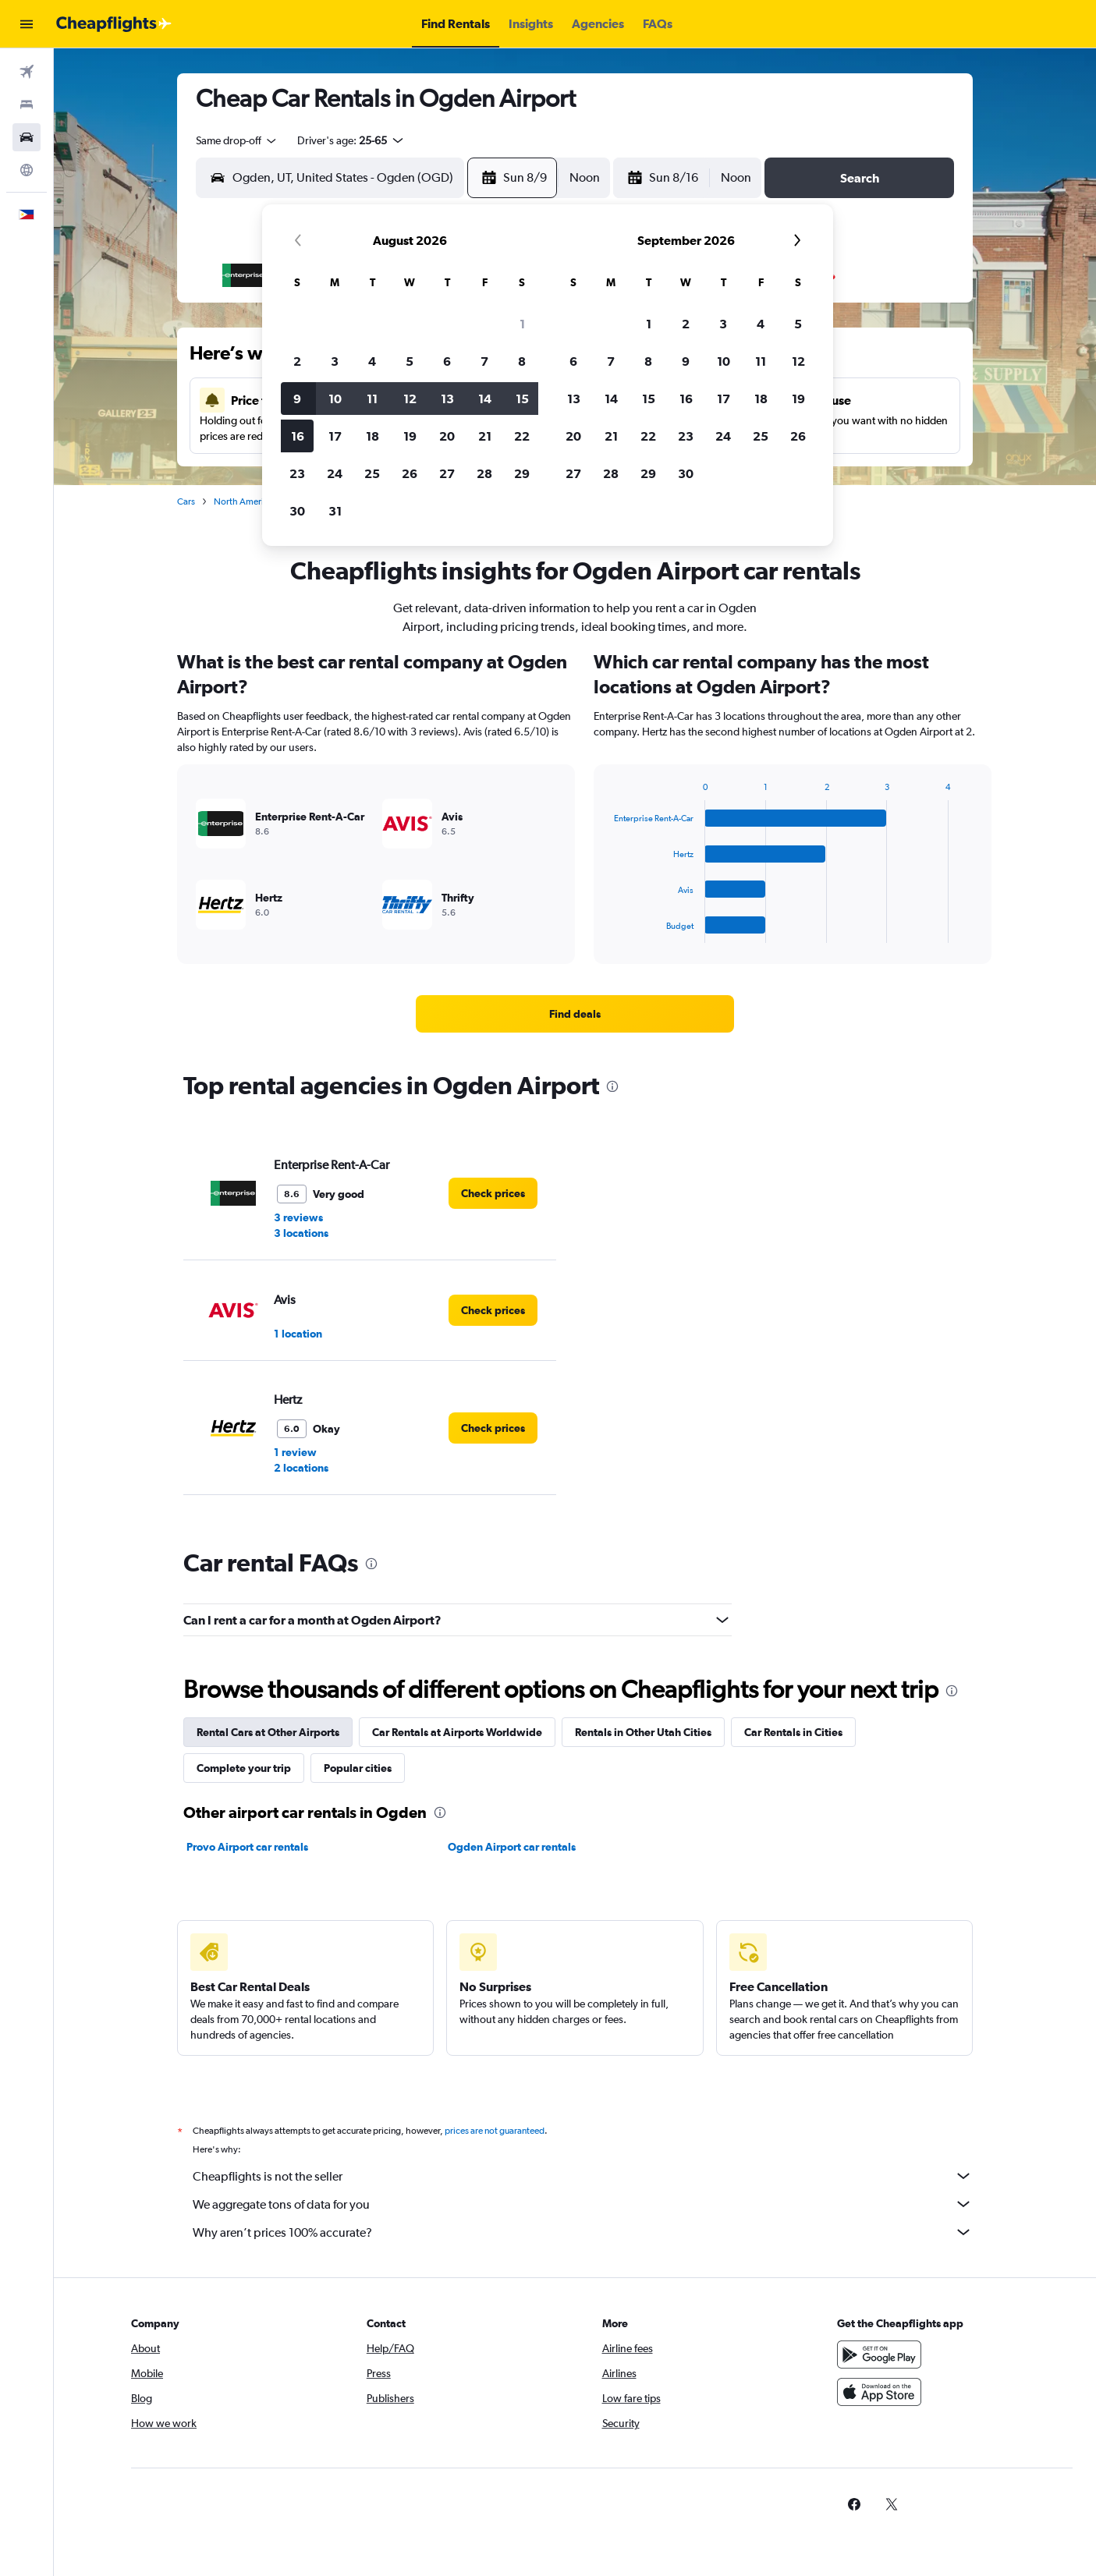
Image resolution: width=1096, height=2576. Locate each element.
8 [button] (522, 361)
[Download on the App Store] (879, 2392)
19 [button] (410, 436)
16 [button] (297, 436)
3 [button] (335, 361)
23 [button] (297, 473)
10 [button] (335, 399)
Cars (186, 501)
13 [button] (447, 399)
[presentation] (612, 1086)
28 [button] (484, 473)
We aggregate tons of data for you (583, 2204)
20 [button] (447, 436)
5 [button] (409, 361)
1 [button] (522, 324)
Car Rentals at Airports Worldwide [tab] (457, 1732)
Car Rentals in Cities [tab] (793, 1732)
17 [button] (335, 436)
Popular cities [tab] (358, 1768)
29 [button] (522, 473)
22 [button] (522, 436)
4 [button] (372, 361)
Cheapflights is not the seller (583, 2176)
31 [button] (335, 511)
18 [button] (372, 436)
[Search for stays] (26, 104)
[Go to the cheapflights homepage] (114, 24)
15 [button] (522, 399)
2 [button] (297, 361)
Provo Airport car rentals (247, 1847)
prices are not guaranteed (494, 2130)
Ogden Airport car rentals (512, 1847)
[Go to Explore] (26, 170)
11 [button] (372, 399)
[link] (575, 1014)
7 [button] (484, 361)
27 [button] (447, 473)
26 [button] (409, 473)
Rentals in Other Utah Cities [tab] (643, 1732)
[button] (26, 24)
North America (243, 501)
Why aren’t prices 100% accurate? (583, 2232)
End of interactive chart (606, 930)
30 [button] (297, 511)
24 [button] (334, 473)
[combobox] (237, 140)
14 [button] (484, 399)
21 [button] (484, 436)
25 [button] (372, 473)
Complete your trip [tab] (244, 1768)
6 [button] (447, 361)
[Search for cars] (26, 137)
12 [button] (410, 399)
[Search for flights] (26, 71)
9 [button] (297, 399)
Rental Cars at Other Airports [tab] (268, 1732)
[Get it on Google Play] (879, 2354)
